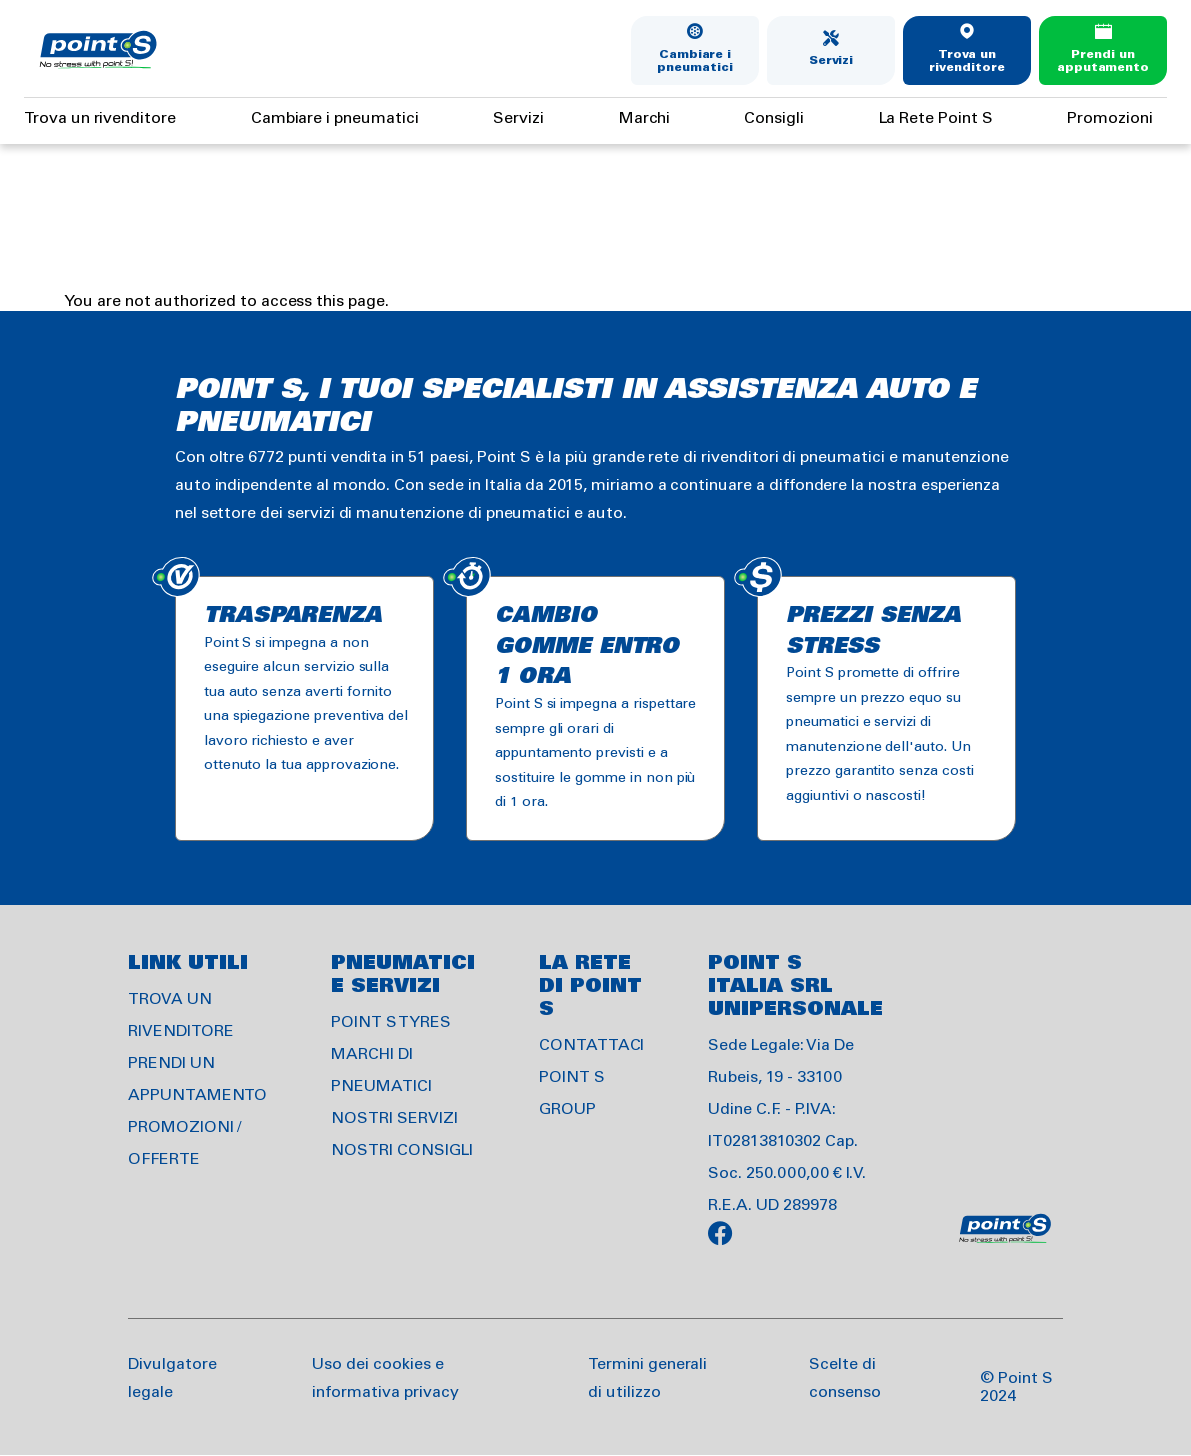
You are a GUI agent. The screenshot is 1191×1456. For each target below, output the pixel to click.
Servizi (831, 60)
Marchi (644, 118)
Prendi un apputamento (1103, 61)
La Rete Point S (936, 118)
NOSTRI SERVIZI (394, 1118)
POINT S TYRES (390, 1022)
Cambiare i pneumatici (695, 61)
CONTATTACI (592, 1045)
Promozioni (1110, 118)
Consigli (774, 118)
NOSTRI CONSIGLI (401, 1150)
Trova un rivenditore (966, 61)
